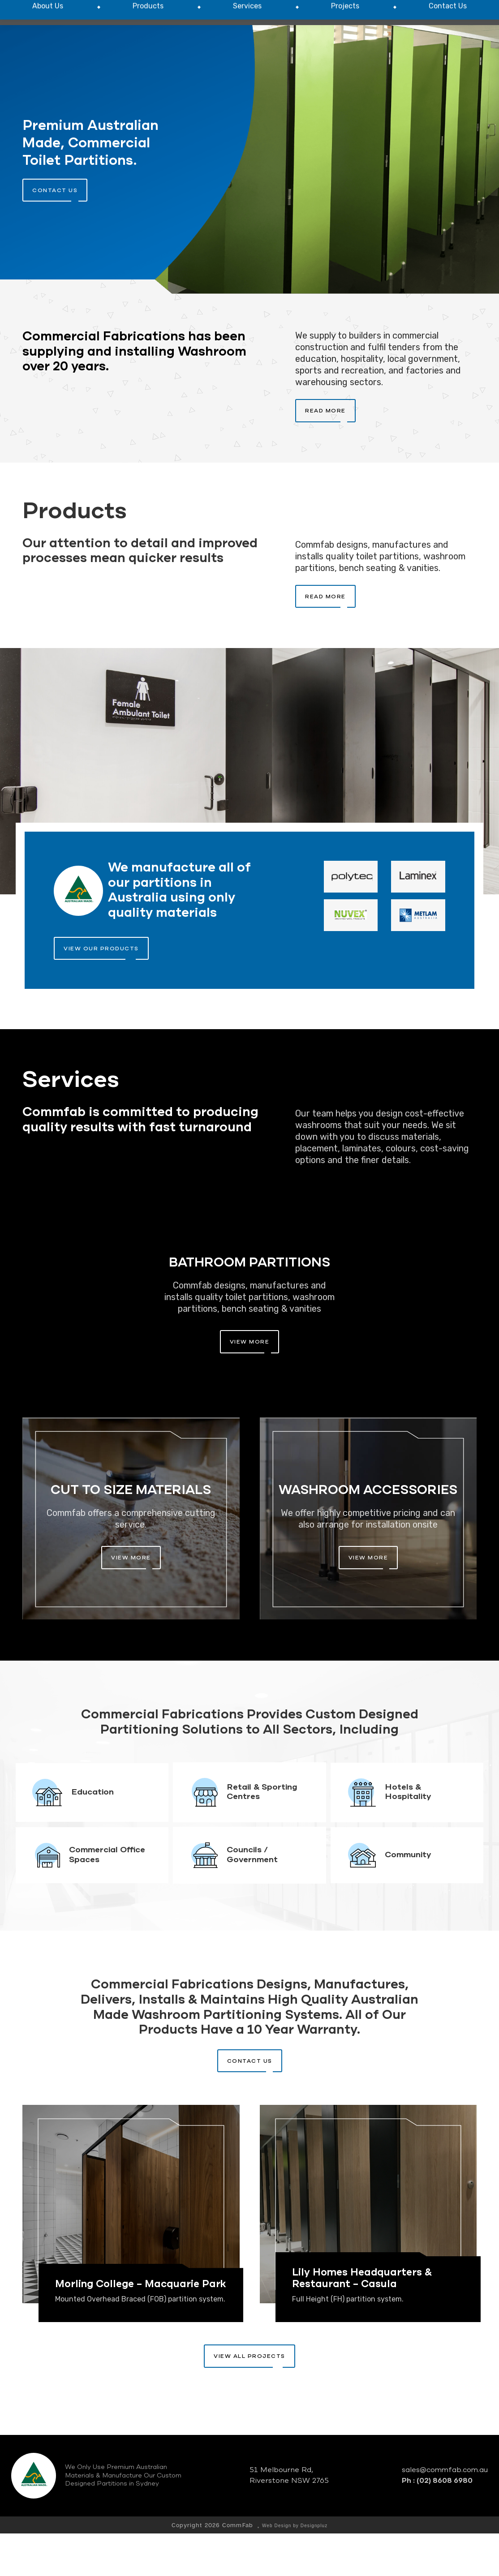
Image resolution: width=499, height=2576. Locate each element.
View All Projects (249, 2399)
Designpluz (314, 2568)
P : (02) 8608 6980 (424, 21)
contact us (54, 232)
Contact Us (249, 2103)
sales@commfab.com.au (445, 2512)
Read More (325, 453)
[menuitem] (48, 55)
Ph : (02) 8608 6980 (437, 2523)
